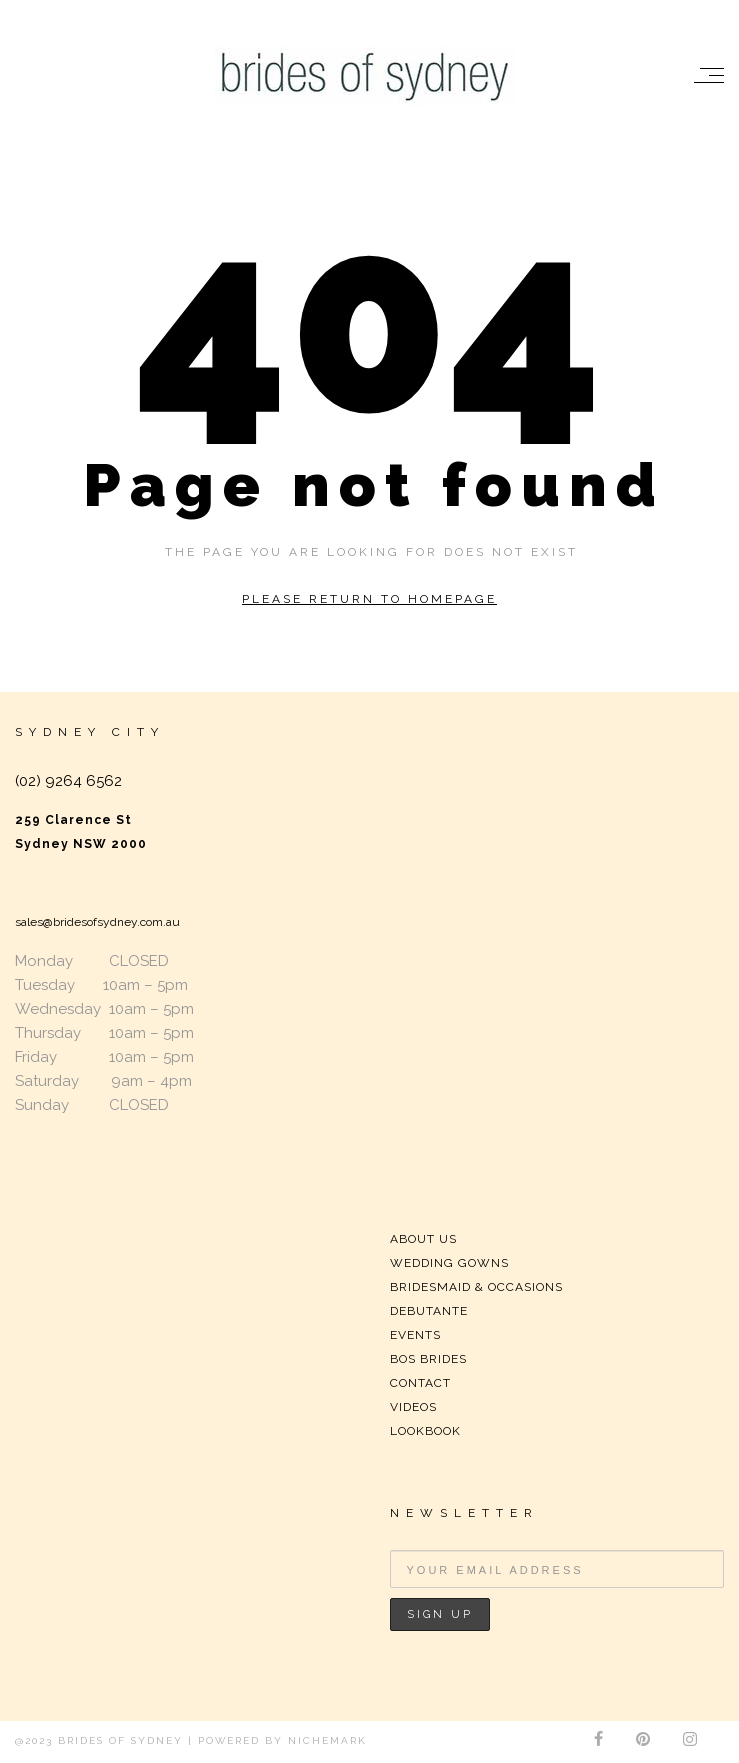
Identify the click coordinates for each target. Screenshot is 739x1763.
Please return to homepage (369, 599)
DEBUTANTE (429, 1311)
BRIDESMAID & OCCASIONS (476, 1287)
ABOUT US (423, 1239)
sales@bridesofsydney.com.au (97, 922)
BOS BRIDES (428, 1359)
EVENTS (415, 1335)
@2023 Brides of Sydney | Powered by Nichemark (191, 1740)
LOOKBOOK (425, 1431)
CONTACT (420, 1383)
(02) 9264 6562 (68, 781)
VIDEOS (413, 1407)
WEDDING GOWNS (449, 1263)
